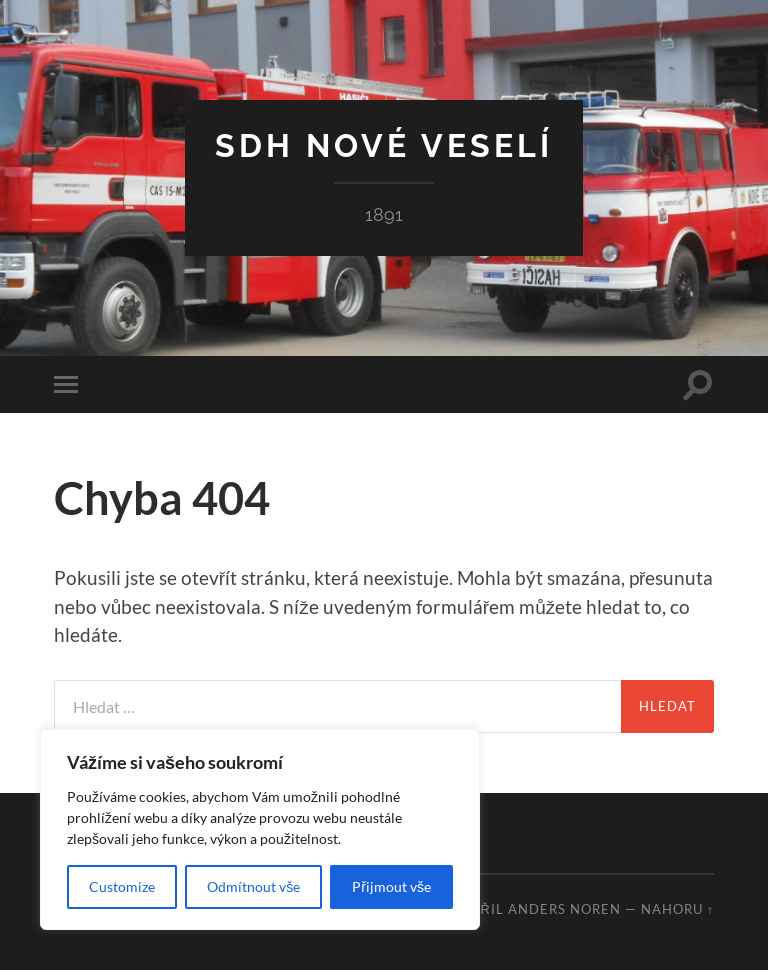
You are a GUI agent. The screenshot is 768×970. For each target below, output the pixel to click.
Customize (122, 886)
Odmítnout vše (253, 886)
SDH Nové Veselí (384, 145)
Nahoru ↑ (677, 909)
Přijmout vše (391, 886)
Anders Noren (564, 909)
